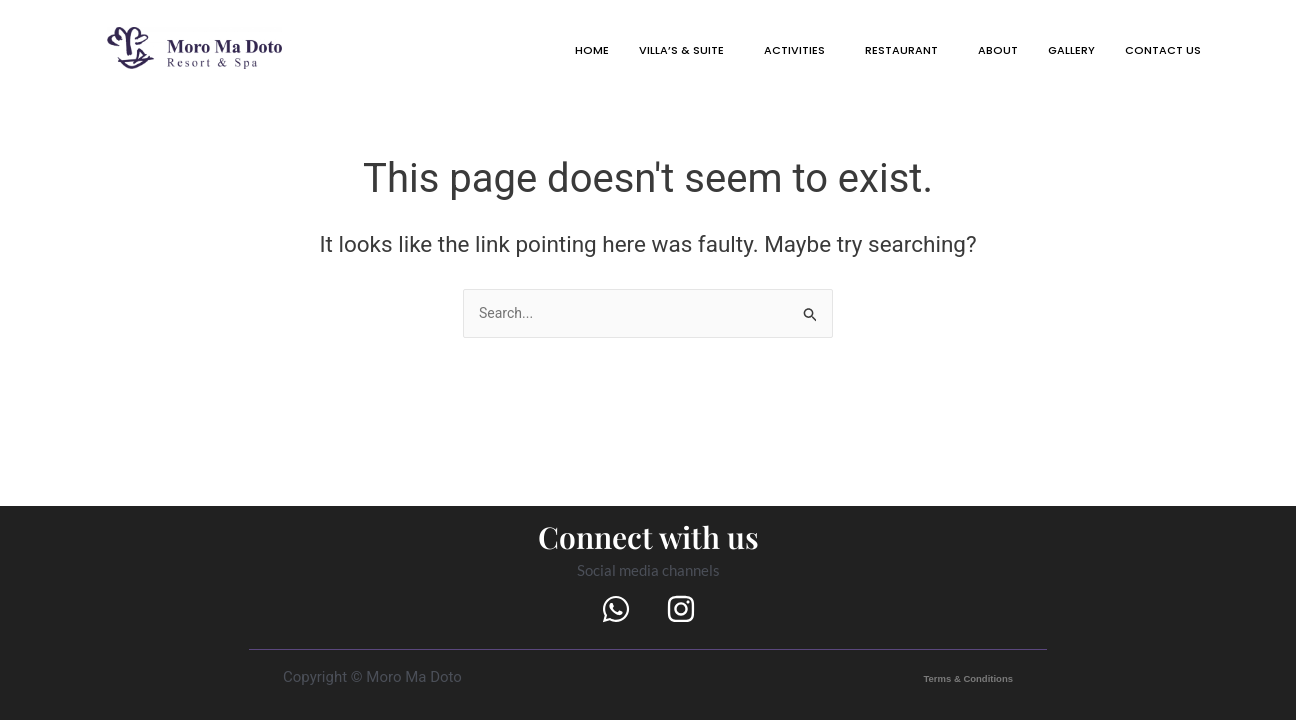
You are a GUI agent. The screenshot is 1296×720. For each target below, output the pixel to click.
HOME (497, 52)
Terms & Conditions (947, 677)
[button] (605, 52)
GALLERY (1048, 52)
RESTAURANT (853, 52)
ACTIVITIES (730, 52)
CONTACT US (1154, 52)
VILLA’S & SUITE (600, 52)
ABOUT (964, 52)
